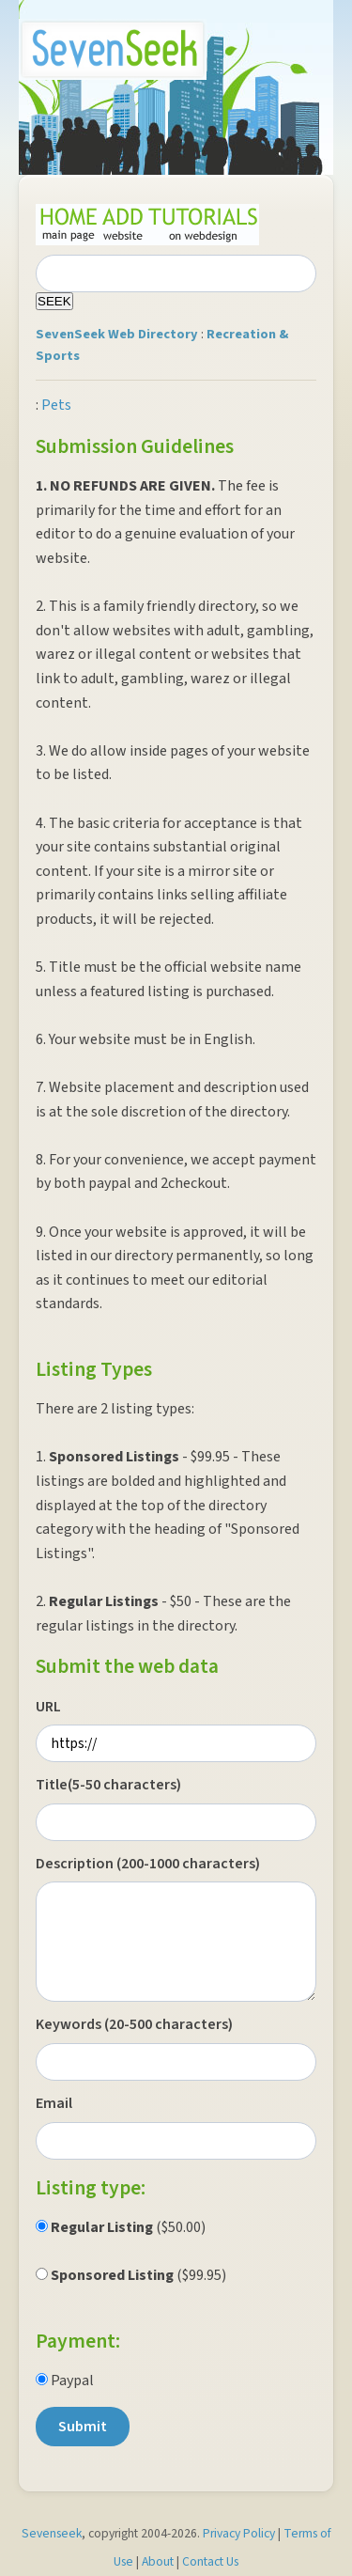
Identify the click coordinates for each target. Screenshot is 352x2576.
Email (54, 2103)
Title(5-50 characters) (108, 1784)
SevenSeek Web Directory (117, 334)
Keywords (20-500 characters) (134, 2024)
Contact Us (210, 2561)
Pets (56, 405)
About (158, 2561)
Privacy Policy (239, 2533)
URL (48, 1706)
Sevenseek (52, 2533)
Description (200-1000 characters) (148, 1863)
